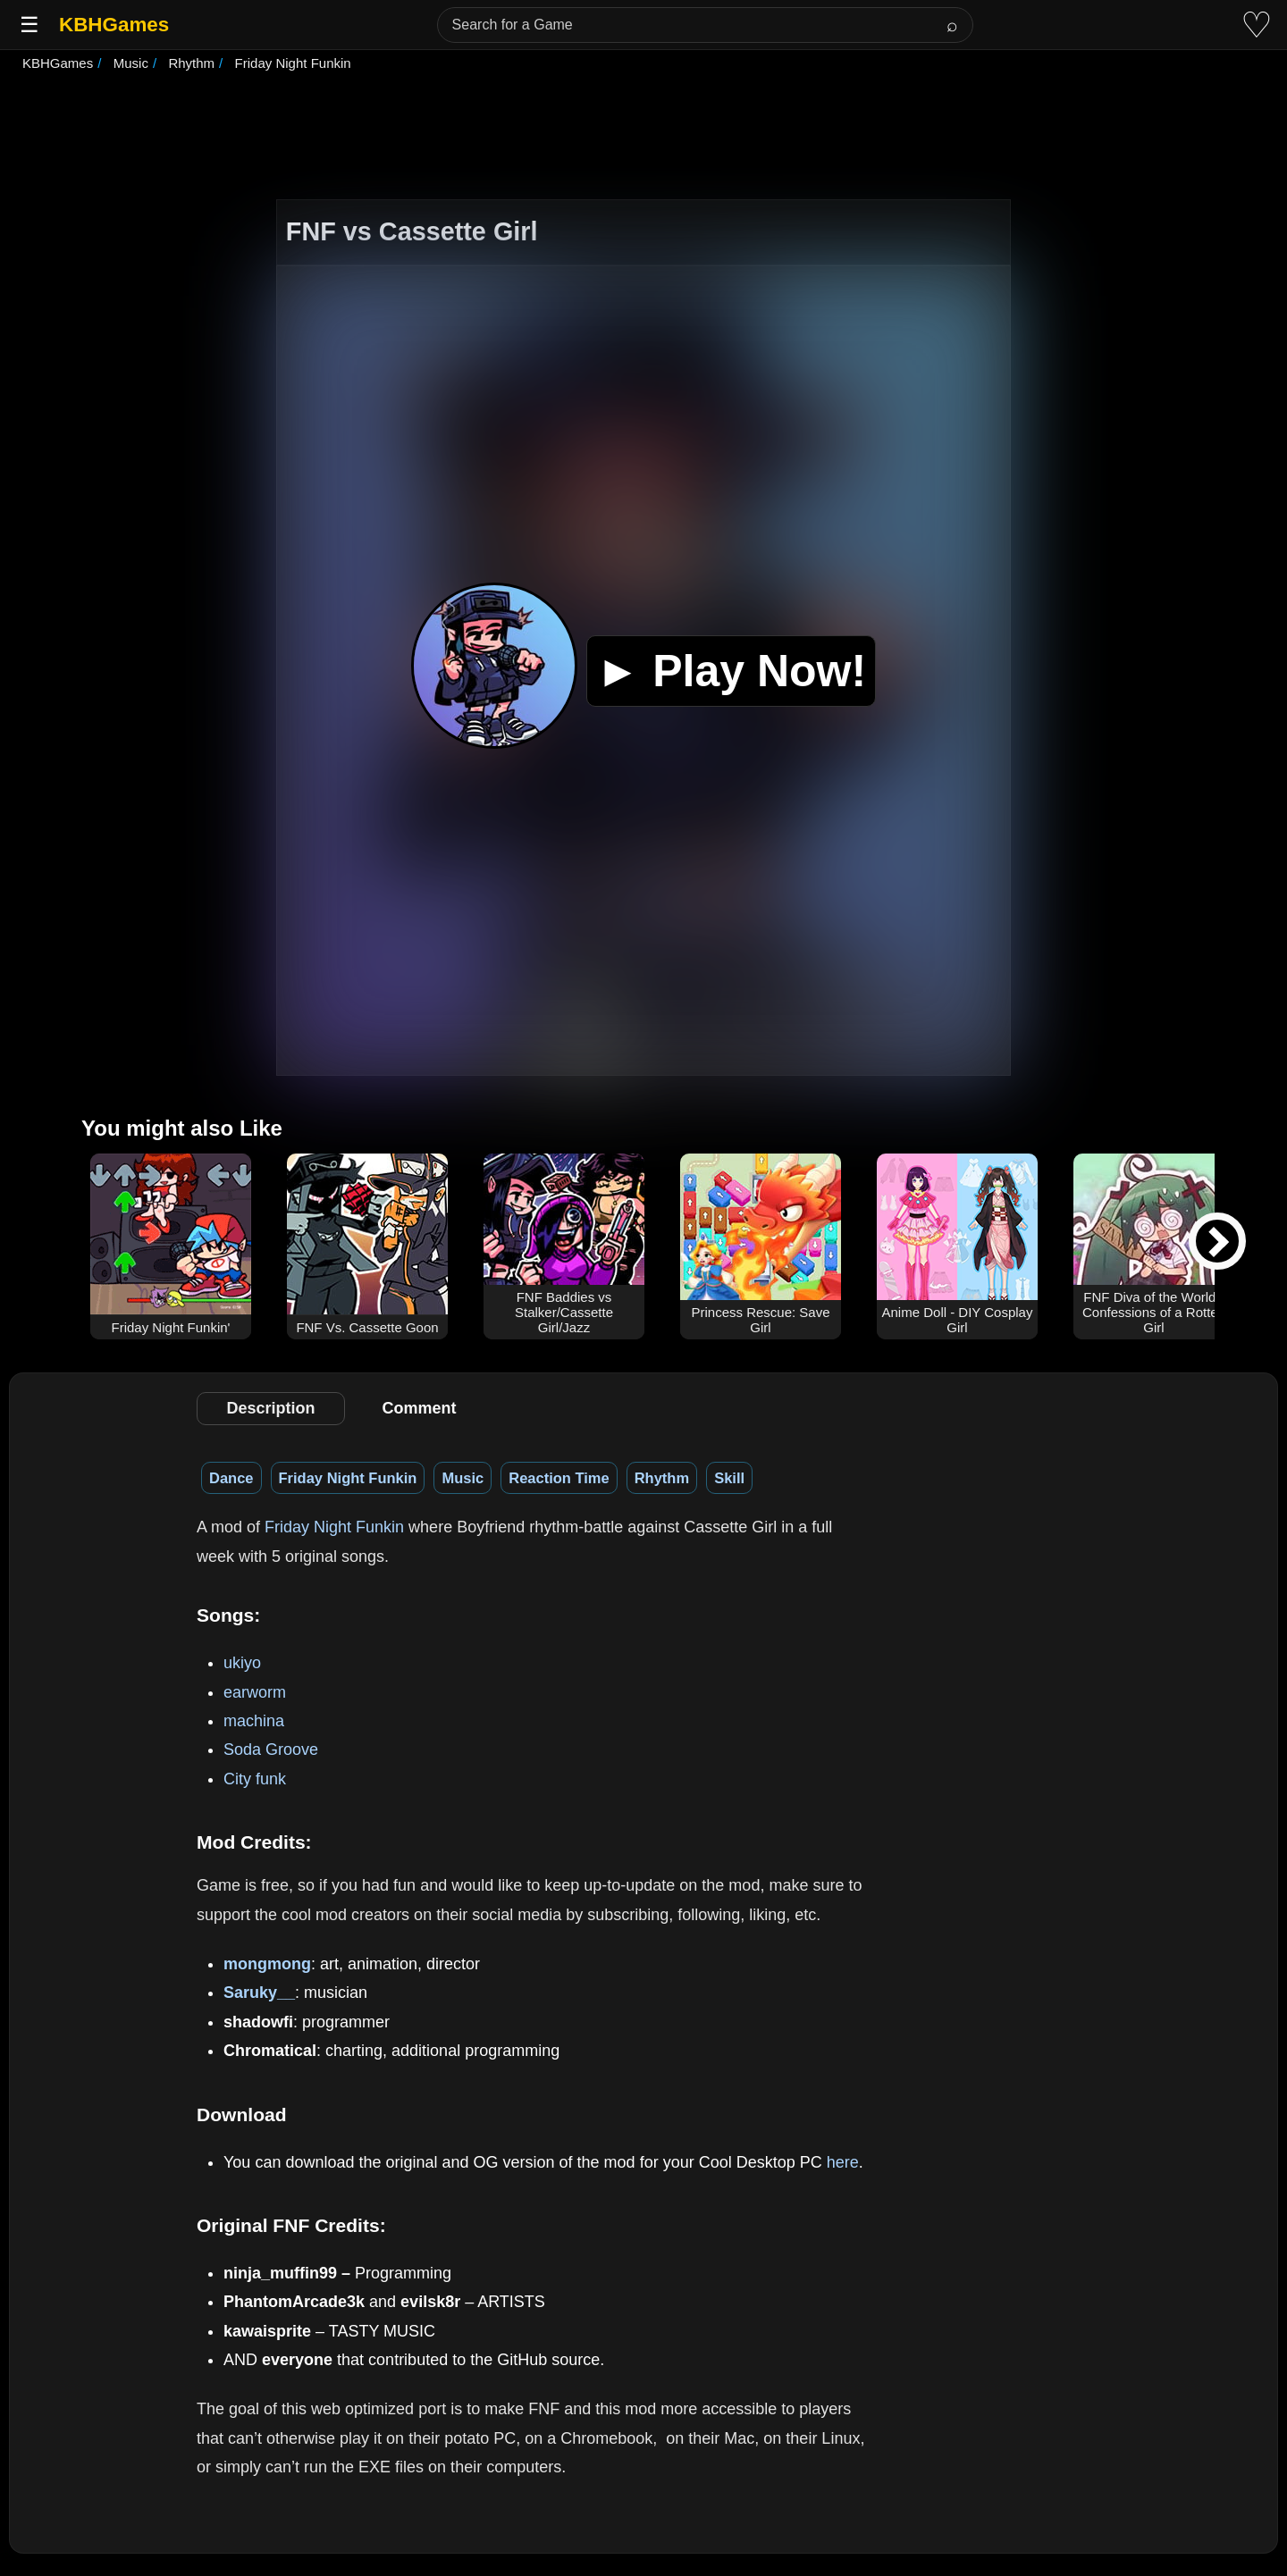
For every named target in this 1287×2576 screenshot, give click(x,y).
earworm (254, 1692)
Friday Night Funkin (348, 1478)
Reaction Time (559, 1478)
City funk (254, 1779)
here (843, 2162)
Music (463, 1478)
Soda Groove (270, 1749)
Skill (729, 1478)
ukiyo (242, 1663)
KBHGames (114, 24)
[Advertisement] (643, 137)
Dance (231, 1478)
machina (253, 1721)
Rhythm (662, 1478)
